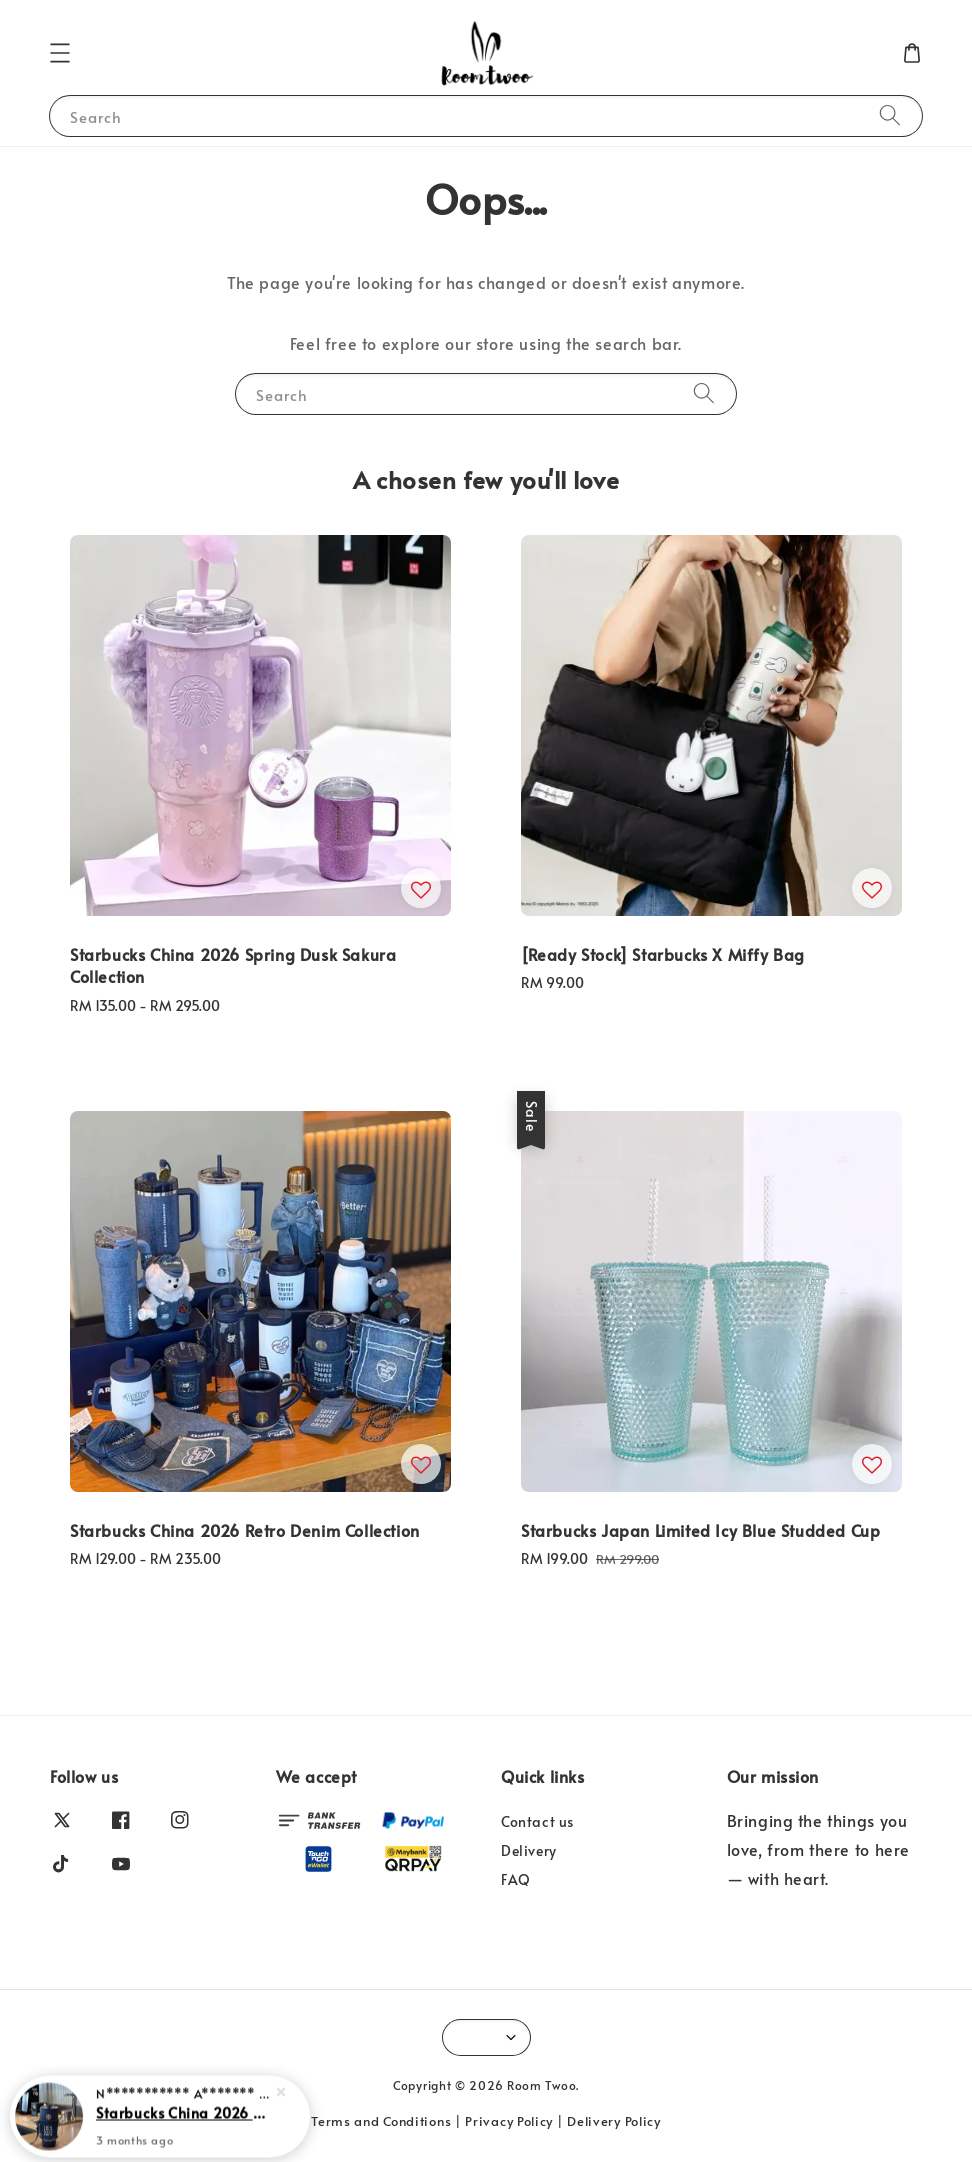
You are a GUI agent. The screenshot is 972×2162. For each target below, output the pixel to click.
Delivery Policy (614, 2121)
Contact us (537, 1822)
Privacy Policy (509, 2121)
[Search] (890, 115)
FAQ (516, 1879)
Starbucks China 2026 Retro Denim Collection (184, 2121)
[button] (60, 53)
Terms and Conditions (381, 2121)
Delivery (529, 1850)
